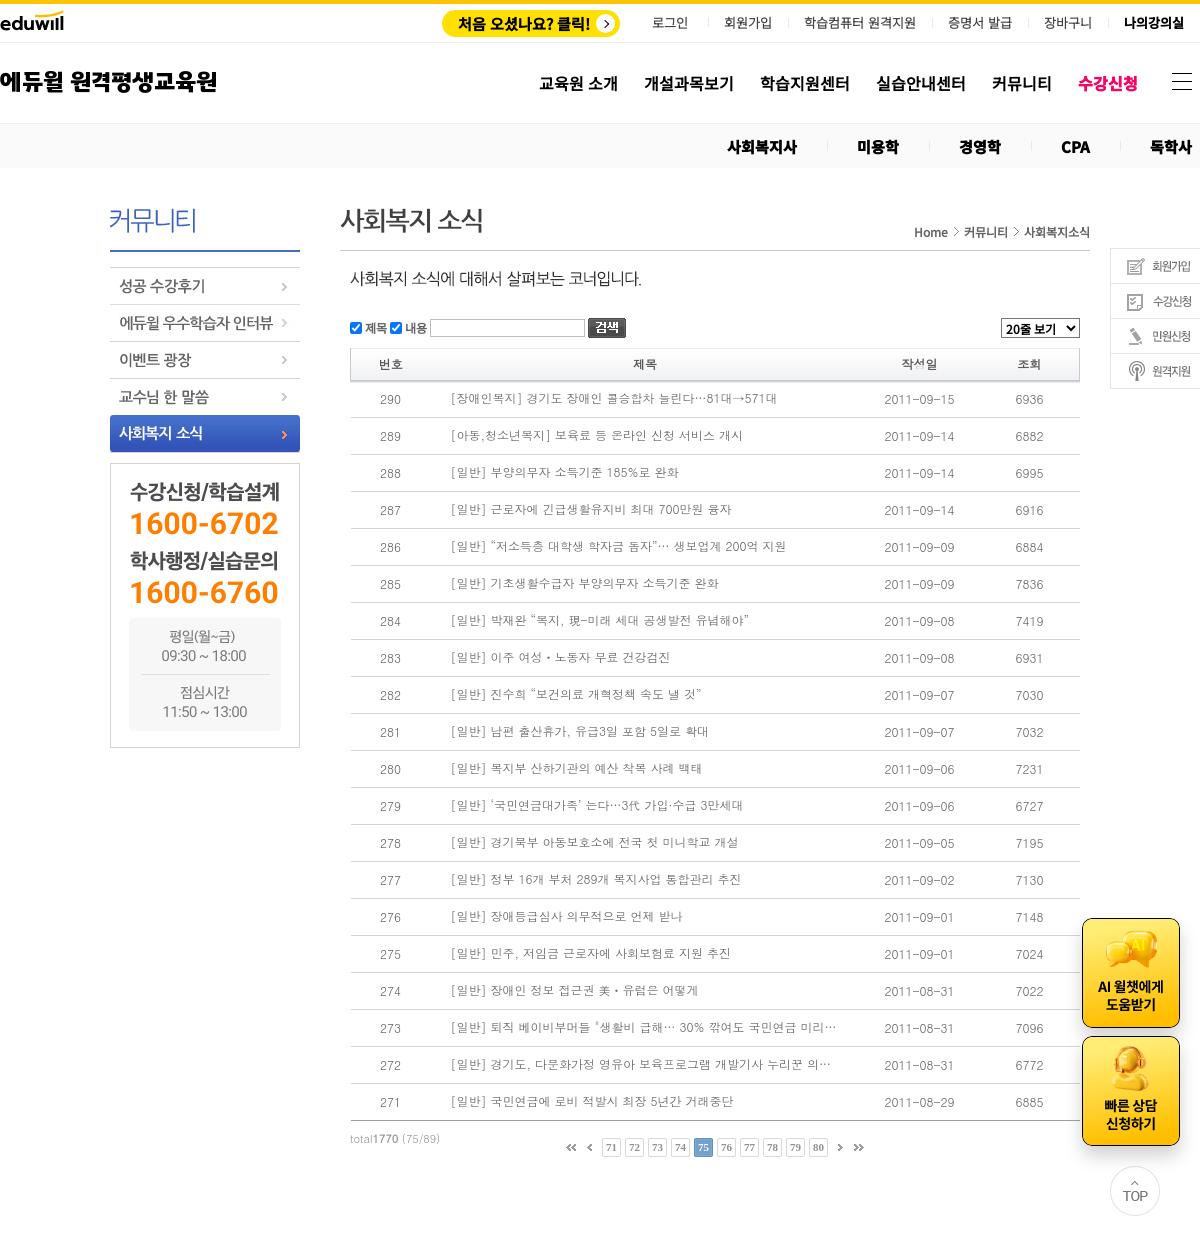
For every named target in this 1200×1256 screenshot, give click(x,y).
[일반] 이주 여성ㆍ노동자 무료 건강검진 (561, 657)
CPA (1075, 146)
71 (611, 1147)
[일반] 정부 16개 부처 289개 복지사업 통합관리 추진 (596, 879)
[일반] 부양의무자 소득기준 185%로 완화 (565, 472)
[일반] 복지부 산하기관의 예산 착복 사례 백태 (577, 768)
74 (680, 1147)
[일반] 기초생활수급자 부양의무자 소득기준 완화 (585, 583)
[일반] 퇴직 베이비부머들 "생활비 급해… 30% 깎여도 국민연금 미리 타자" (644, 1027)
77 (749, 1147)
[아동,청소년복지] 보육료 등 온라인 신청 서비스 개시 (597, 435)
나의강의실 (1154, 23)
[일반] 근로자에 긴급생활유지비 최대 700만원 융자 (591, 509)
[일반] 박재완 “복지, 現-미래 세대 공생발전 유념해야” (600, 620)
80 (818, 1147)
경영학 (980, 146)
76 (726, 1147)
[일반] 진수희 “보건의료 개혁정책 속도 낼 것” (576, 694)
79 (795, 1147)
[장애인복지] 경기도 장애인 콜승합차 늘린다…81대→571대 (614, 398)
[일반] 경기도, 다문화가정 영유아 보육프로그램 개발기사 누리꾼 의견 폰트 (644, 1064)
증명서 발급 (980, 23)
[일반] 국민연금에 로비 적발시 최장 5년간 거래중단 (592, 1101)
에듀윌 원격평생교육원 (108, 82)
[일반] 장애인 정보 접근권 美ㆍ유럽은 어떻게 (575, 990)
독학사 (1171, 146)
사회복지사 (762, 146)
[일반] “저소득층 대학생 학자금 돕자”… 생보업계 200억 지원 (619, 546)
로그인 (670, 22)
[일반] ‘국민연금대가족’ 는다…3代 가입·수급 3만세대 (597, 805)
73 (657, 1147)
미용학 (878, 146)
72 (634, 1147)
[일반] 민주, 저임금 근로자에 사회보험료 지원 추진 (591, 953)
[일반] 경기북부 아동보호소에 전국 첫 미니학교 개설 (595, 842)
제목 (374, 326)
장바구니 (1068, 23)
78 (772, 1147)
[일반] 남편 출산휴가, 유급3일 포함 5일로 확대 (580, 731)
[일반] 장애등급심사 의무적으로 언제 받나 (567, 916)
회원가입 (748, 22)
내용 (414, 326)
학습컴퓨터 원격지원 (860, 23)
